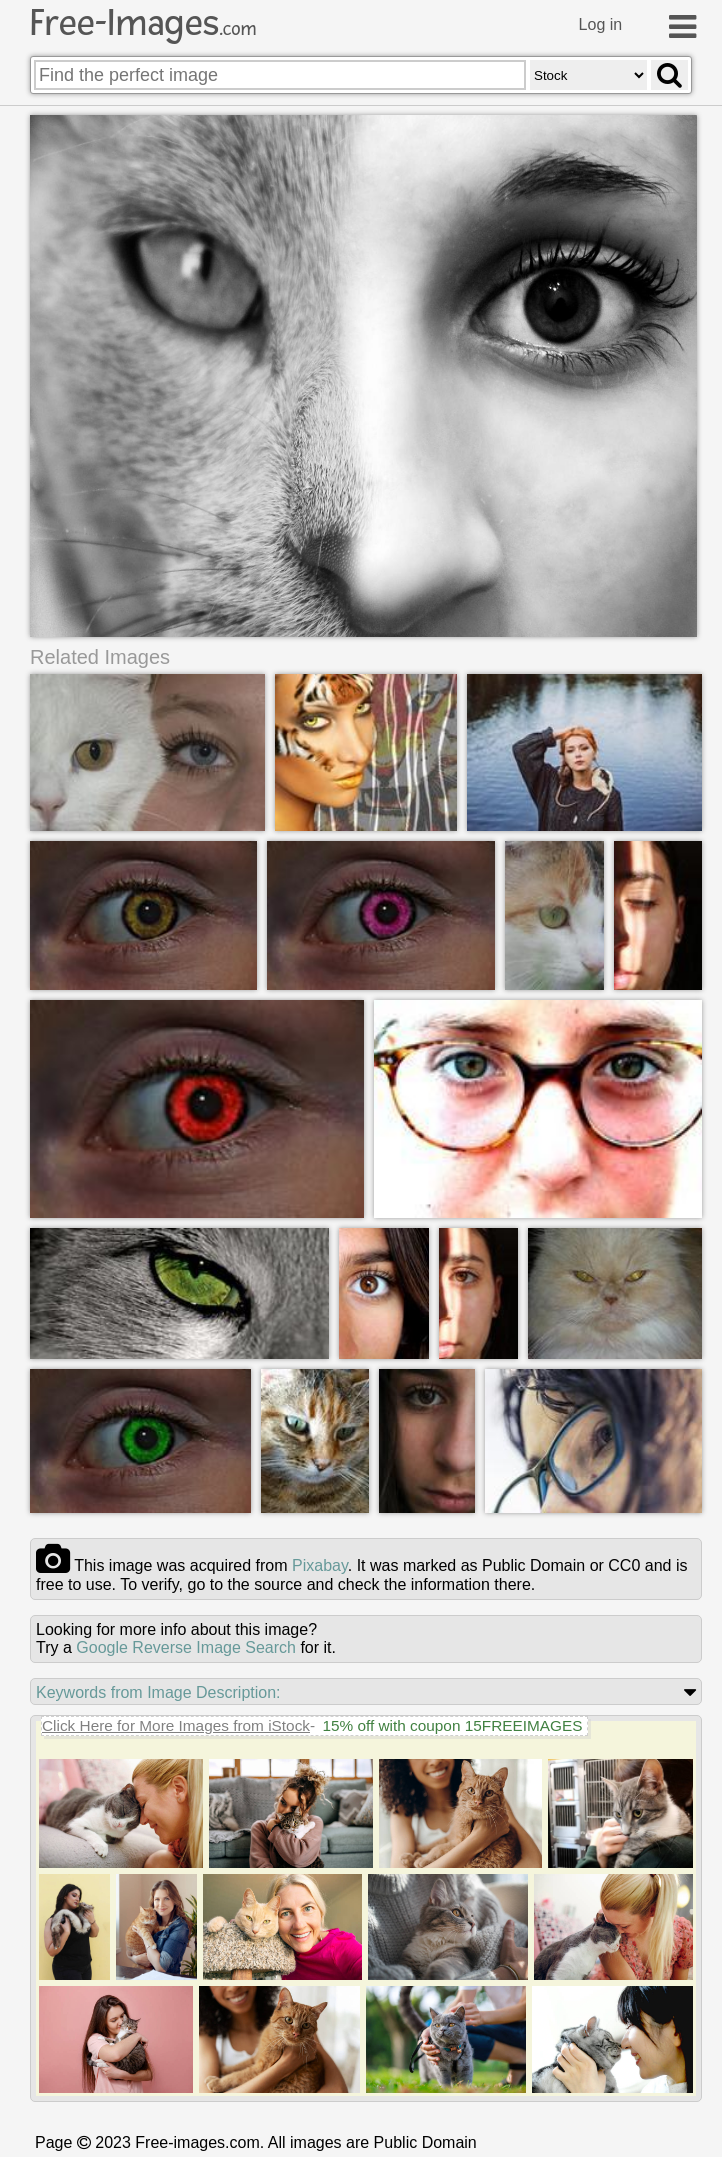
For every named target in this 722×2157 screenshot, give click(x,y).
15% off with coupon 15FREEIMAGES (452, 1725)
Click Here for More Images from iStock (176, 1725)
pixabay (320, 1565)
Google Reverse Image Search (186, 1647)
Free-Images (143, 23)
